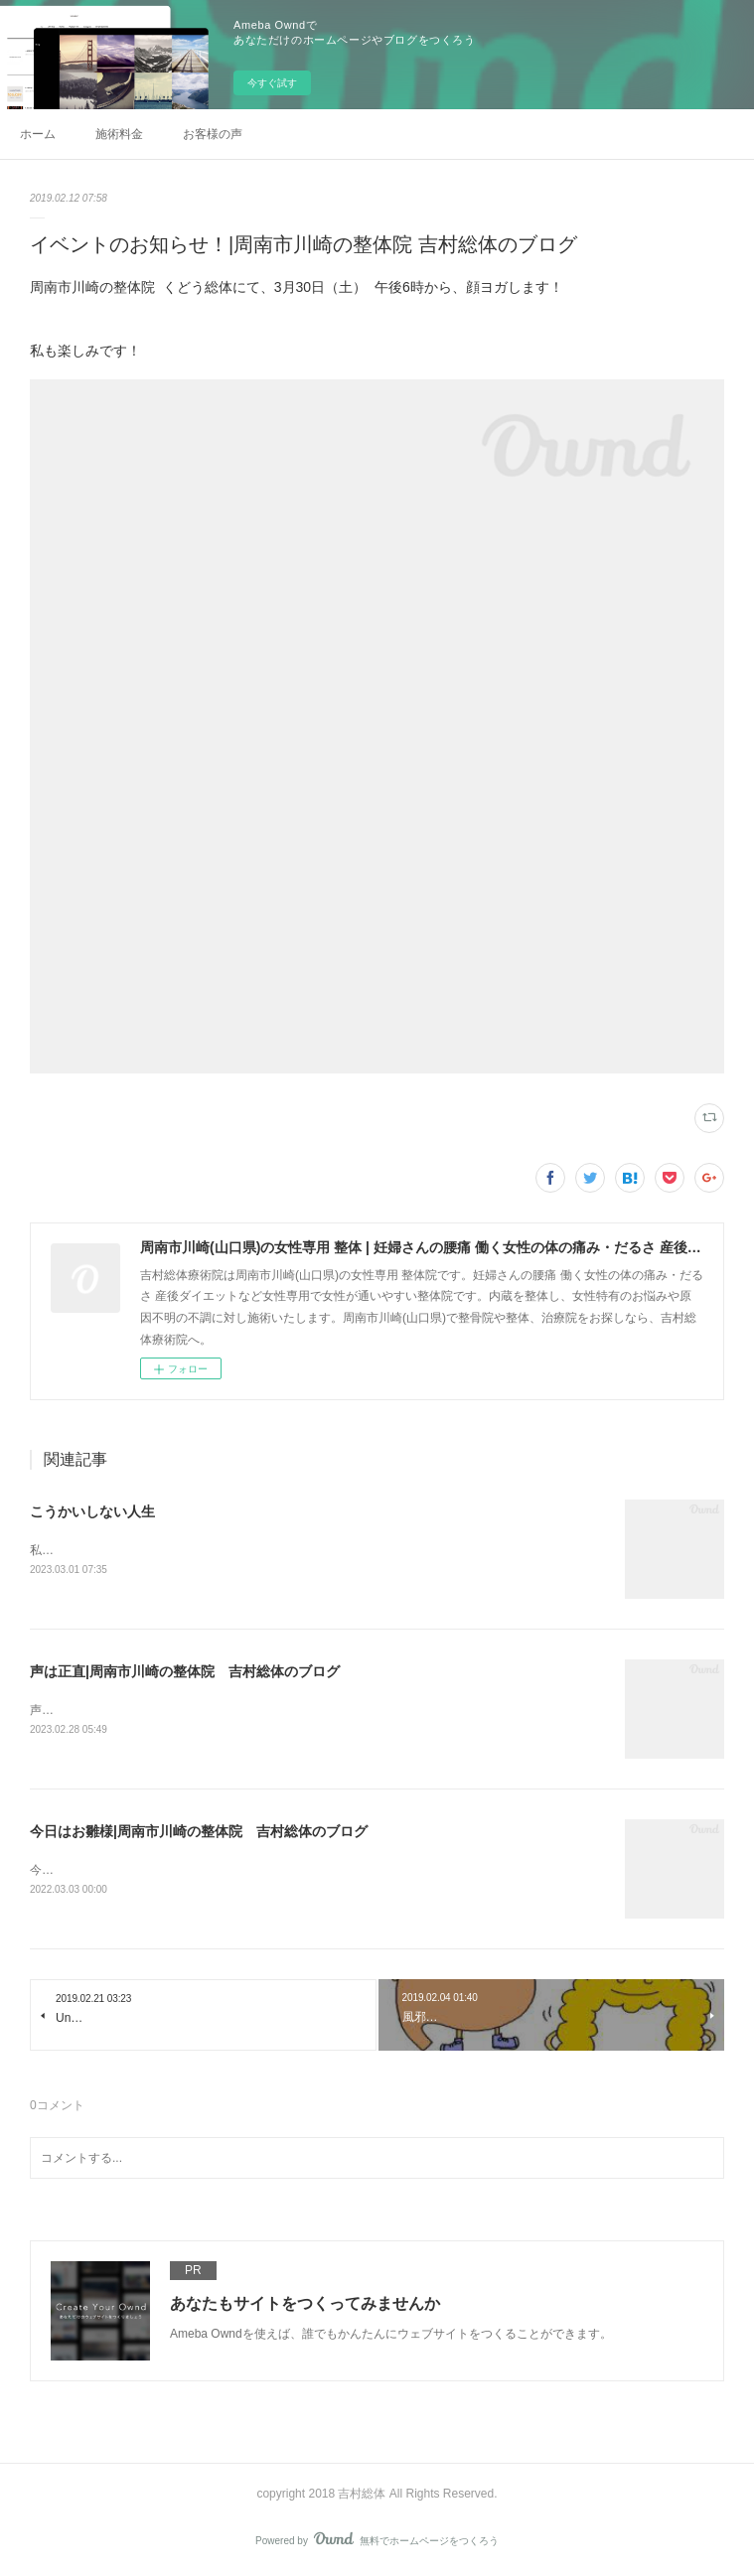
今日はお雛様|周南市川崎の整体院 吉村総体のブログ (199, 1831)
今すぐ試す (272, 82)
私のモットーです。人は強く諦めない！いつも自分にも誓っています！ (220, 1550)
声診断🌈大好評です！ (91, 1710)
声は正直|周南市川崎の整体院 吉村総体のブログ (185, 1671)
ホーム (38, 134)
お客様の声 (212, 134)
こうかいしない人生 (92, 1511)
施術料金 (119, 134)
